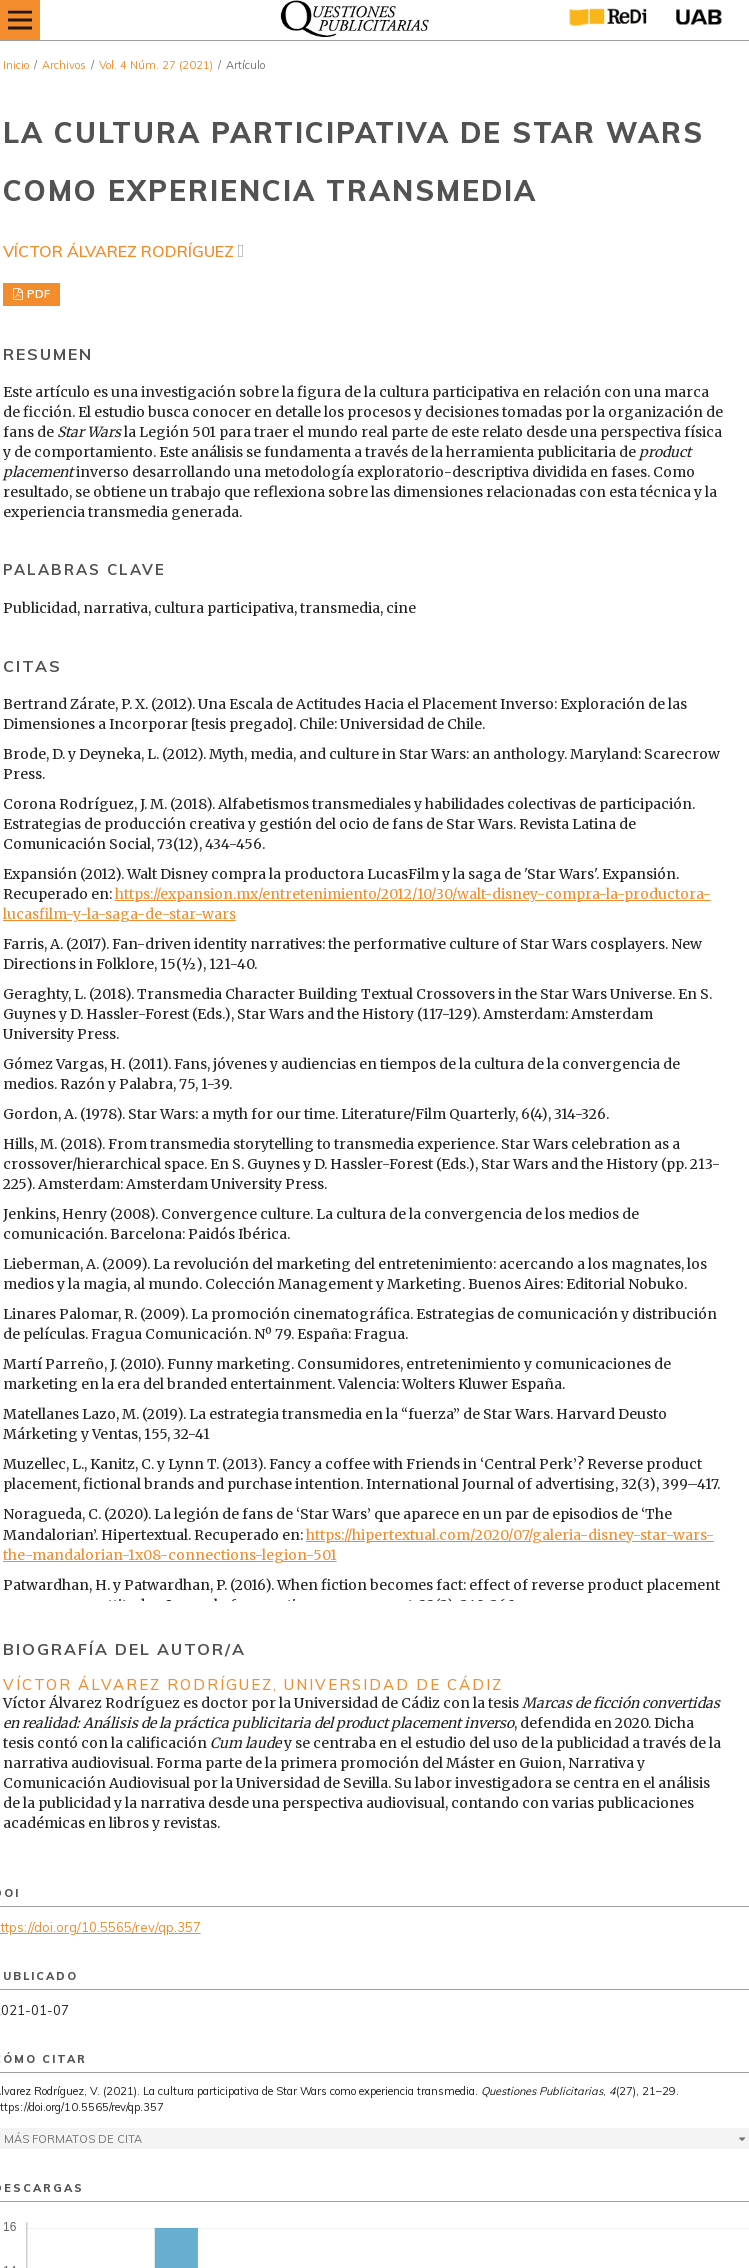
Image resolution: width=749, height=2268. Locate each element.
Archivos (64, 65)
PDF (37, 294)
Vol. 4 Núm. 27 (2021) (156, 65)
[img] (348, 20)
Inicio (16, 65)
